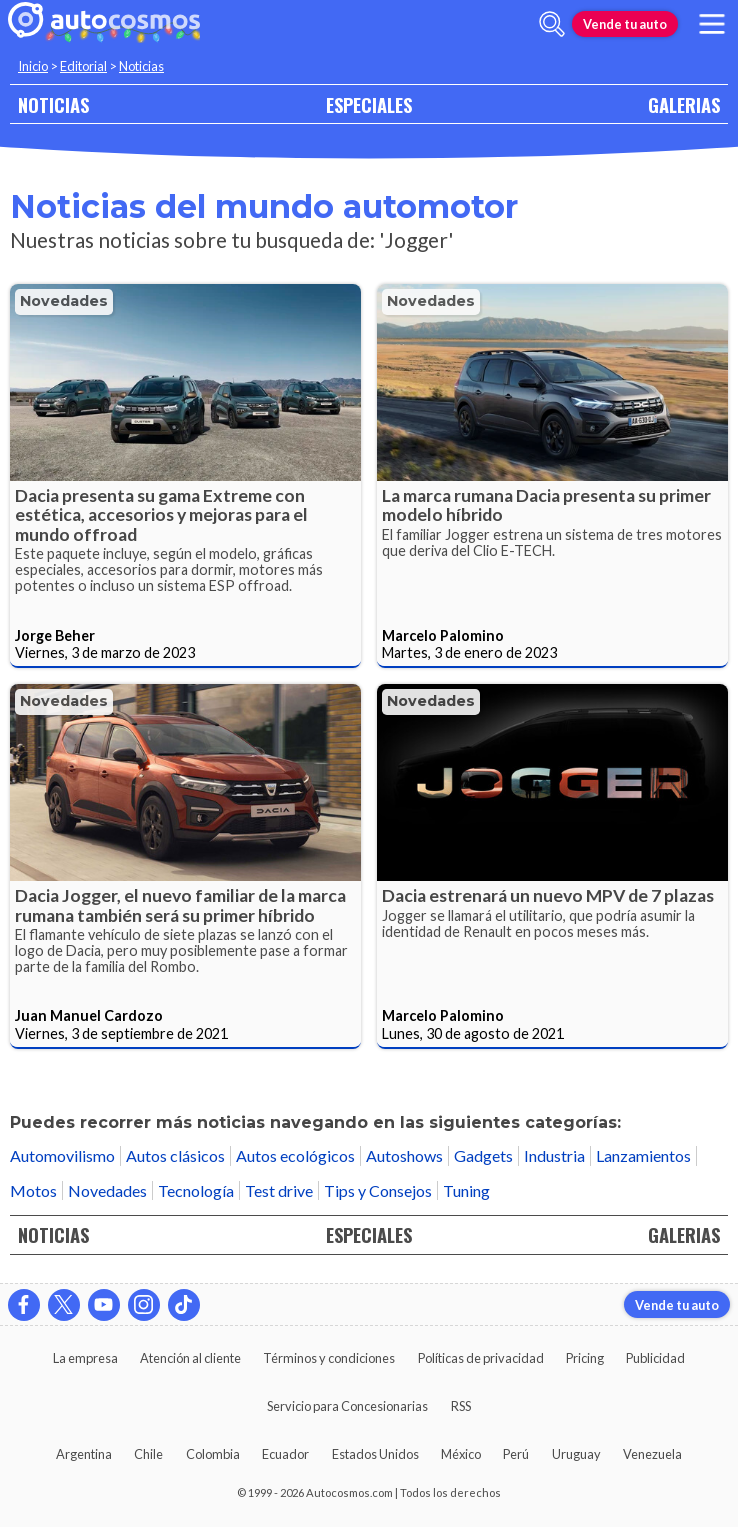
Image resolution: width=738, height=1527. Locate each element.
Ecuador (285, 1454)
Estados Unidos (375, 1454)
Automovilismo (62, 1155)
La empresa (85, 1358)
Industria (554, 1155)
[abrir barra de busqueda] (552, 24)
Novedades (64, 301)
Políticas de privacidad (481, 1358)
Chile (148, 1454)
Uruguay (576, 1454)
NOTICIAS (53, 104)
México (461, 1454)
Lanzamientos (643, 1155)
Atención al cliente (190, 1358)
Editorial (83, 66)
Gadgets (483, 1155)
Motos (33, 1190)
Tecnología (196, 1190)
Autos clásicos (175, 1155)
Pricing (585, 1358)
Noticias (141, 66)
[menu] (712, 24)
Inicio (33, 66)
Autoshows (404, 1155)
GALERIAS (684, 104)
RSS (461, 1406)
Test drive (279, 1190)
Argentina (84, 1454)
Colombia (213, 1454)
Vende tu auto (625, 24)
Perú (516, 1454)
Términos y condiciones (329, 1358)
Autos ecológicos (295, 1155)
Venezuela (652, 1454)
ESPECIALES (369, 104)
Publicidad (655, 1358)
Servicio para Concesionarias (347, 1406)
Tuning (466, 1190)
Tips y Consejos (378, 1190)
